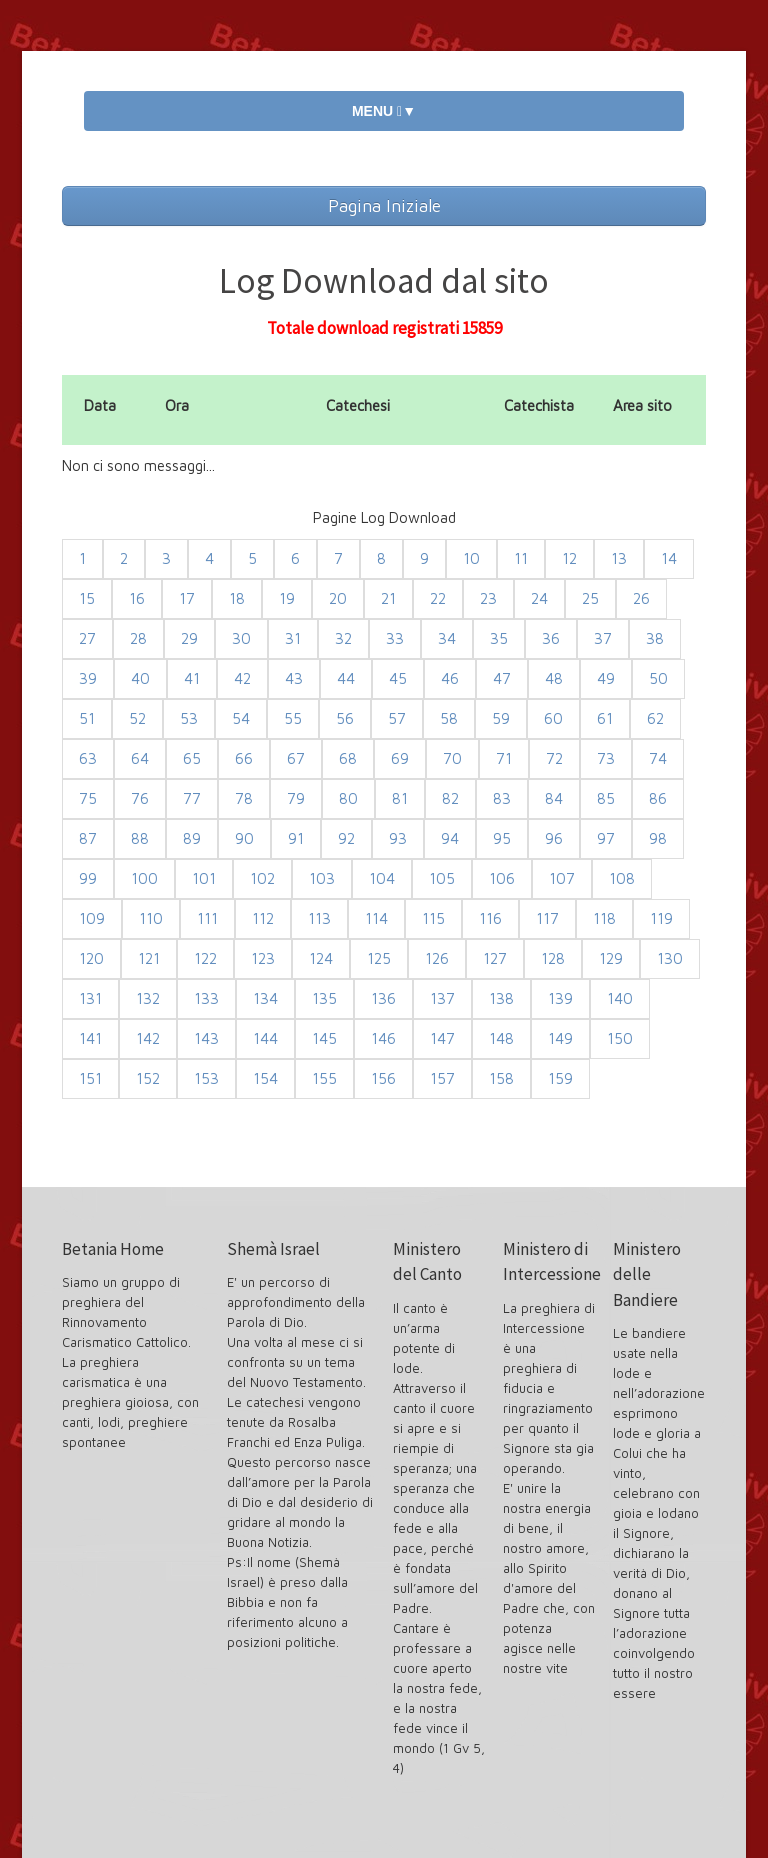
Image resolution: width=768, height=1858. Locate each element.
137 (442, 998)
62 (655, 718)
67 (296, 758)
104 (382, 878)
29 (189, 638)
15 (87, 598)
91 (296, 838)
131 (90, 998)
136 (383, 998)
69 (400, 758)
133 (206, 998)
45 (398, 678)
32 (343, 638)
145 (324, 1038)
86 (658, 798)
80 (348, 798)
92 (346, 838)
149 (560, 1038)
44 (346, 678)
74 (658, 758)
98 (658, 838)
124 (321, 958)
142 (148, 1038)
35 (499, 638)
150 (620, 1038)
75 (88, 798)
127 (495, 958)
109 (92, 918)
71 (504, 758)
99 (88, 878)
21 (388, 598)
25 (590, 598)
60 (553, 718)
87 (88, 838)
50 (658, 678)
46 (450, 678)
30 (241, 638)
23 (488, 598)
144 (265, 1038)
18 (237, 598)
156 (383, 1078)
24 (539, 598)
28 (138, 638)
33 (395, 638)
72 (554, 758)
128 (553, 958)
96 (554, 838)
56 (345, 718)
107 (562, 878)
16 (137, 598)
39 (88, 678)
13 (619, 558)
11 (521, 558)
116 (490, 918)
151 (90, 1078)
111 (207, 918)
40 (140, 678)
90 (244, 838)
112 (263, 918)
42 (242, 678)
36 (551, 638)
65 (192, 758)
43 (294, 678)
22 (438, 598)
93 (398, 838)
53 (189, 718)
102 (262, 878)
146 (383, 1038)
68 (348, 758)
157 (442, 1078)
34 (447, 638)
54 (241, 718)
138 (501, 998)
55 (293, 718)
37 (603, 638)
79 (296, 798)
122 (205, 958)
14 (669, 558)
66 (244, 758)
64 (140, 758)
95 (502, 838)
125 (379, 958)
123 (263, 958)
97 (606, 838)
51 (87, 718)
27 (87, 638)
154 (265, 1078)
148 (501, 1038)
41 (192, 678)
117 (547, 918)
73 (606, 758)
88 (140, 838)
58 (449, 718)
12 (569, 558)
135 (324, 998)
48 (554, 678)
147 (442, 1038)
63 (88, 758)
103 (322, 878)
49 (606, 678)
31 (293, 638)
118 (604, 918)
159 (560, 1078)
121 (149, 958)
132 (148, 998)
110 (151, 918)
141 (90, 1038)
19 (287, 598)
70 (452, 758)
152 (148, 1078)
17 (187, 598)
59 (501, 718)
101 (204, 878)
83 (502, 798)
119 (661, 918)
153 (206, 1078)
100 (144, 878)
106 (502, 878)
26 (641, 598)
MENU (384, 111)
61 (605, 718)
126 (437, 958)
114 (376, 918)
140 (620, 998)
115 (433, 918)
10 (471, 558)
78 (244, 798)
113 (319, 918)
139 (560, 998)
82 (450, 798)
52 (137, 718)
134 (265, 998)
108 (622, 878)
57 (397, 718)
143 (206, 1038)
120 (91, 958)
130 (670, 958)
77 (192, 798)
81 (400, 798)
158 (501, 1078)
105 (442, 878)
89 (192, 838)
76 (140, 798)
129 (611, 958)
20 (338, 598)
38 (655, 638)
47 (502, 678)
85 (606, 798)
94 (450, 838)
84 (554, 798)
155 (324, 1078)
